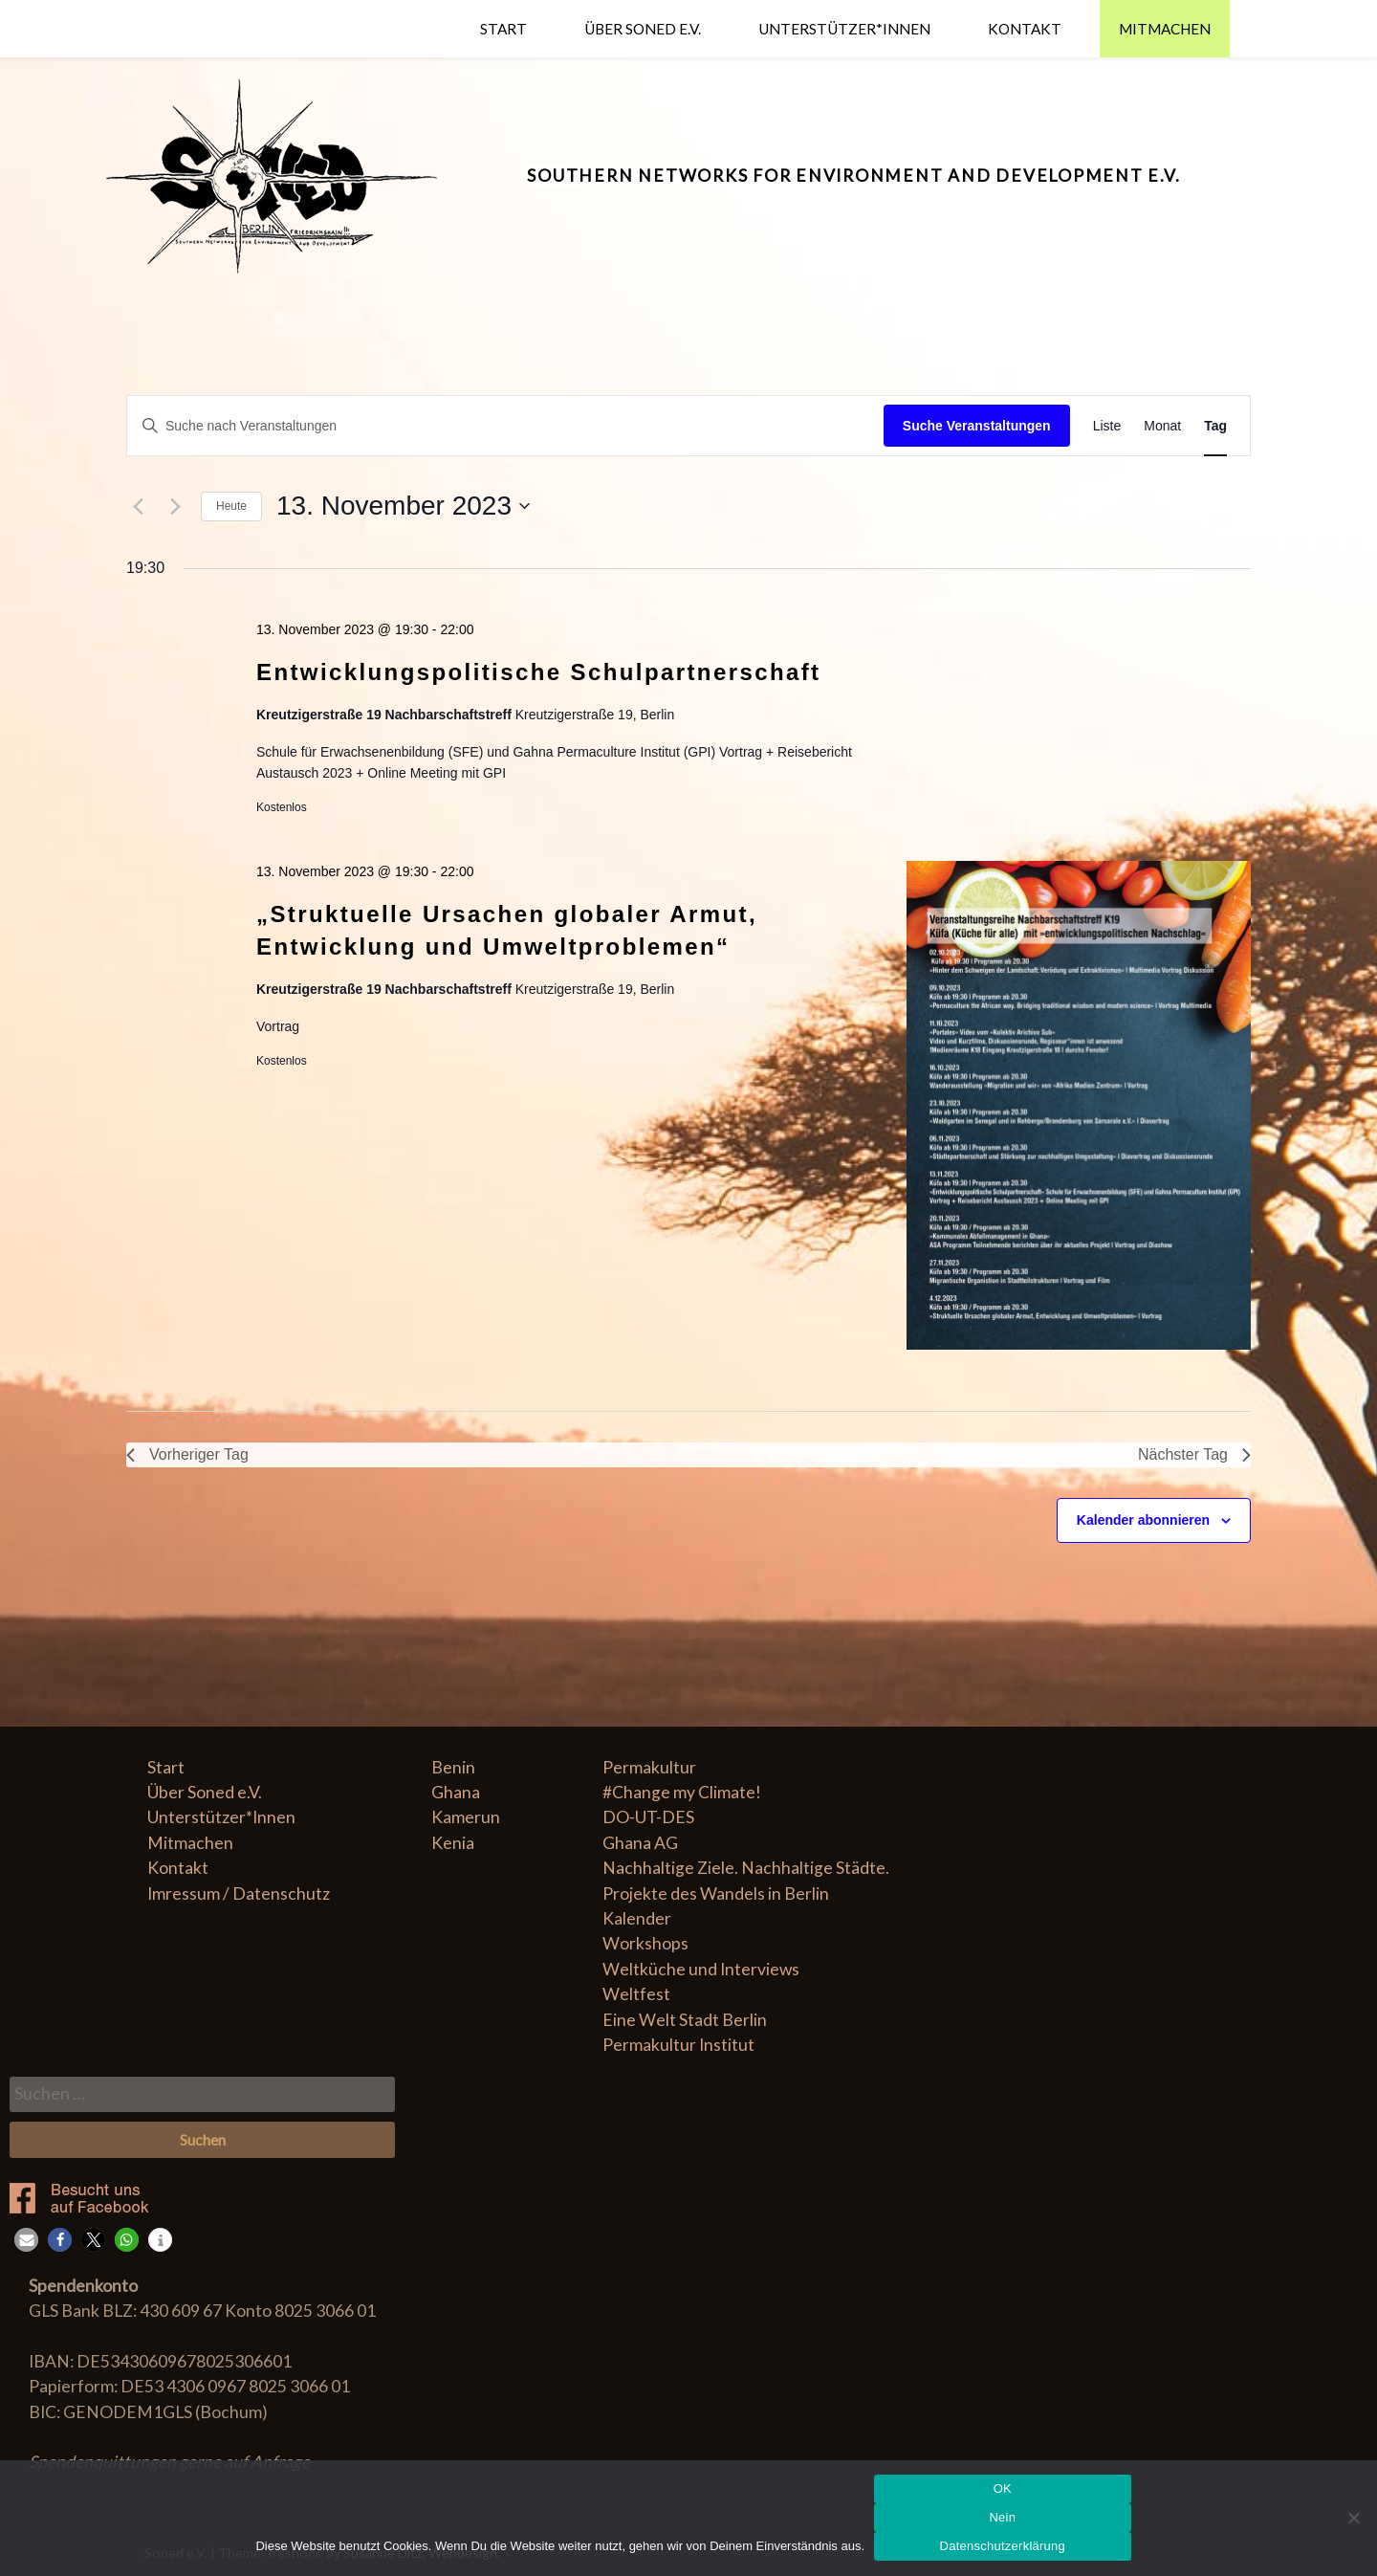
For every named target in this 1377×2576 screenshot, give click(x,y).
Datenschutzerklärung (1002, 2546)
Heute (231, 506)
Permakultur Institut (678, 2045)
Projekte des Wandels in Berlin (715, 1893)
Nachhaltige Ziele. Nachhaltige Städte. (745, 1868)
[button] (26, 2240)
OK (1003, 2488)
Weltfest (636, 1994)
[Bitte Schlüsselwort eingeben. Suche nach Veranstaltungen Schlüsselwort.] (505, 426)
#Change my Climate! (681, 1792)
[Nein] (1353, 2517)
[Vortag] (137, 506)
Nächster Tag (1194, 1454)
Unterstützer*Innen (844, 28)
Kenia (452, 1843)
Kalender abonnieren (1143, 1520)
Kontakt (1024, 28)
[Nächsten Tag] (175, 506)
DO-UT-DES (648, 1817)
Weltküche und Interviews (700, 1969)
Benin (453, 1767)
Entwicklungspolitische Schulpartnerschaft (538, 672)
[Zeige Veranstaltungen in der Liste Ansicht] (1107, 426)
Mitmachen (1165, 28)
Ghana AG (640, 1843)
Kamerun (465, 1817)
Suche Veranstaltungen (977, 425)
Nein (1002, 2517)
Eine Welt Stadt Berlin (684, 2020)
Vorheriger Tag (187, 1454)
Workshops (645, 1943)
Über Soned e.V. (642, 28)
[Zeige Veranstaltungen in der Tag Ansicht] (1215, 426)
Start (503, 28)
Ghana (455, 1792)
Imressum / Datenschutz (238, 1893)
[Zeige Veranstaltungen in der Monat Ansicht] (1162, 426)
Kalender (636, 1918)
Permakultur (649, 1767)
